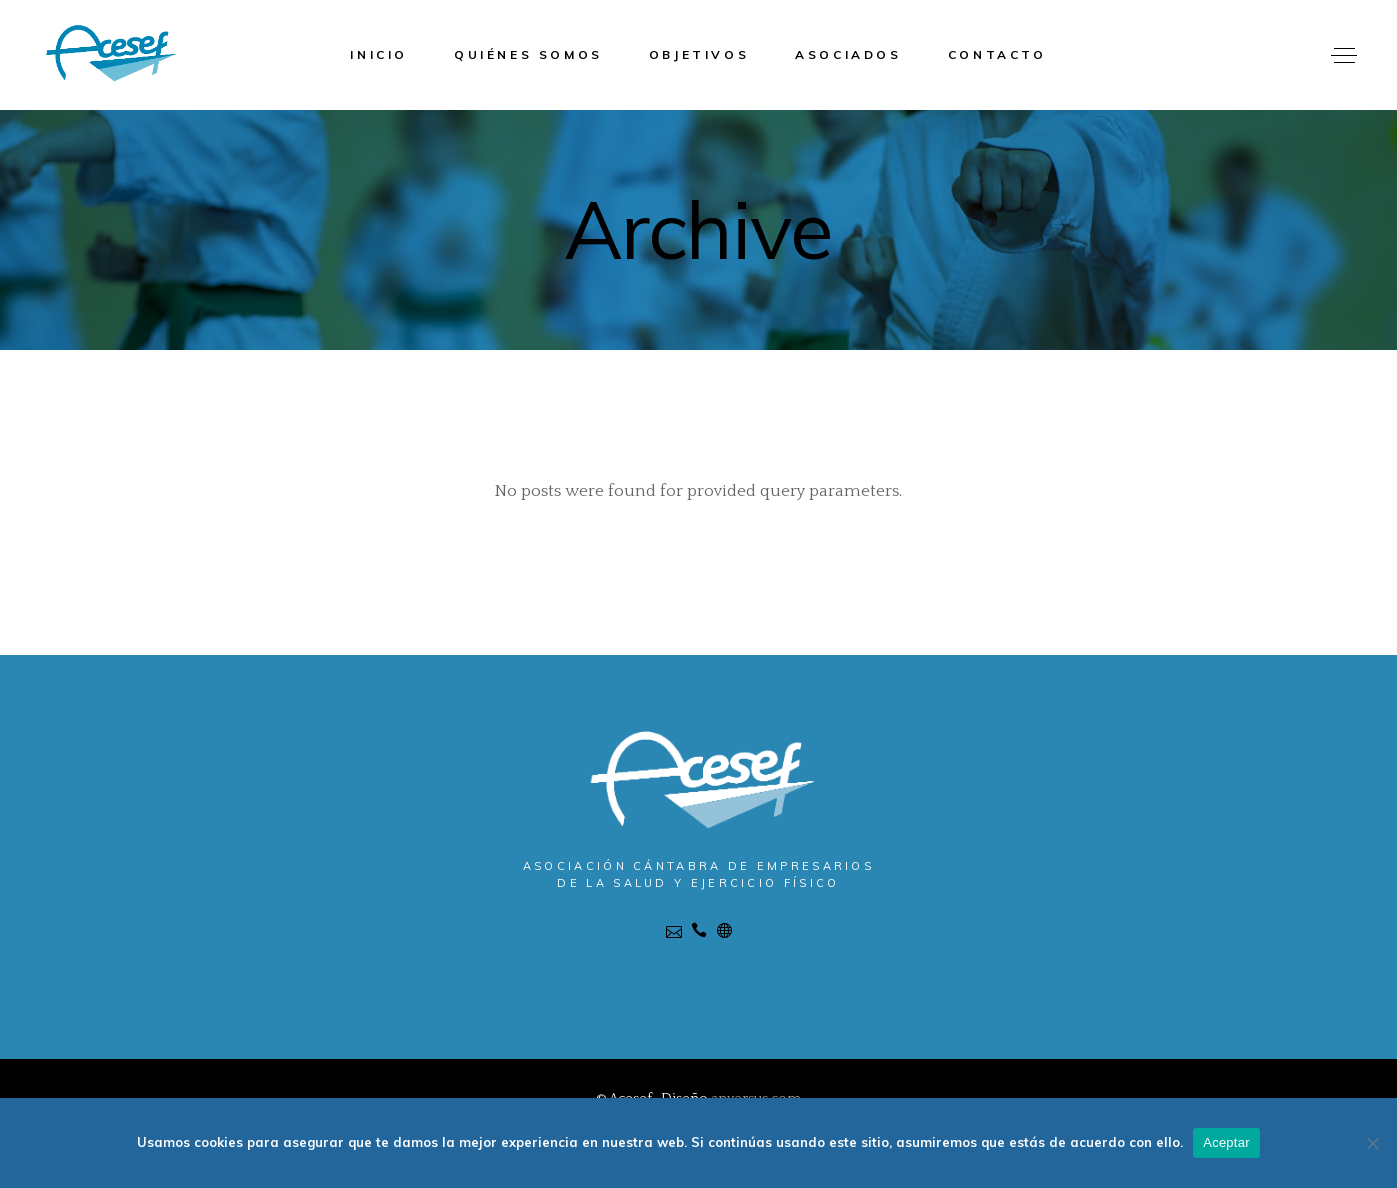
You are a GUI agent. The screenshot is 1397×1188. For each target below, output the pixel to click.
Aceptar (1226, 1142)
